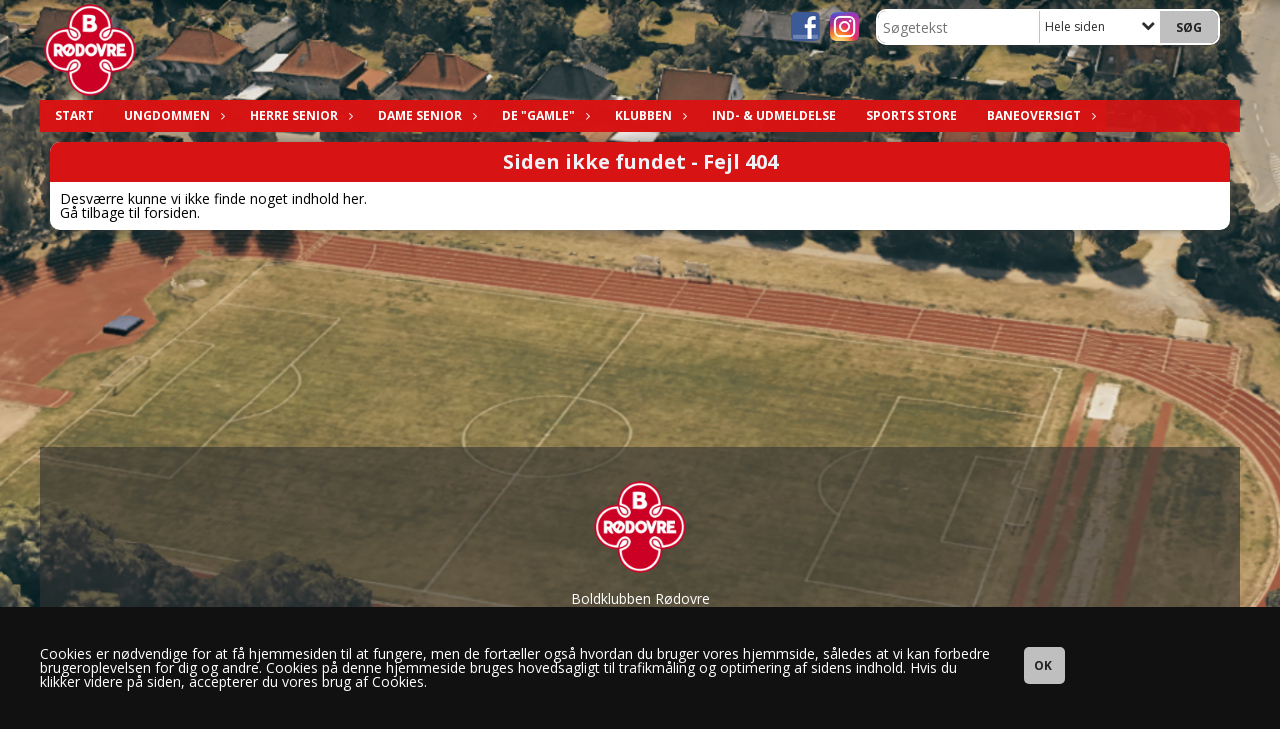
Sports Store (911, 115)
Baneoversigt (1039, 115)
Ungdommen (172, 115)
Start (74, 115)
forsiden (170, 212)
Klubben (648, 115)
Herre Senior (299, 115)
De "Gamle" (543, 115)
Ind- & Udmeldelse (774, 115)
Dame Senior (425, 115)
